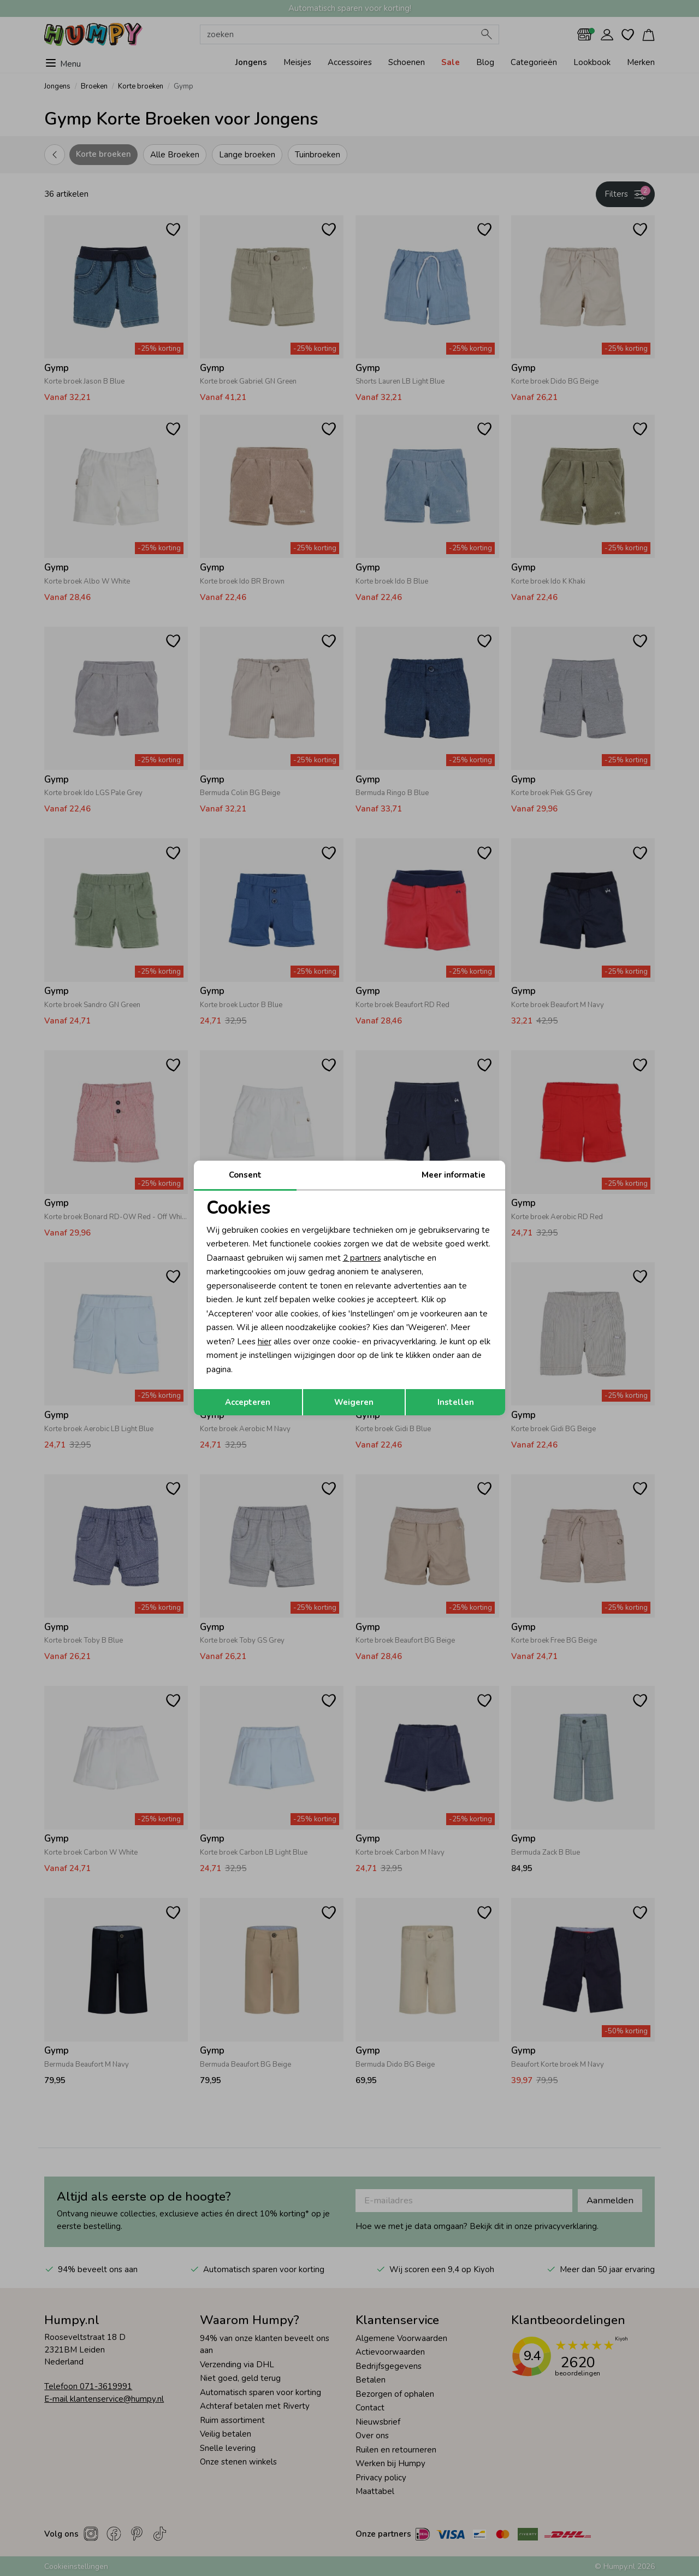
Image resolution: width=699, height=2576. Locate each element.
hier (264, 1341)
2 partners (362, 1257)
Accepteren (247, 1402)
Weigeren (354, 1402)
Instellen (455, 1402)
